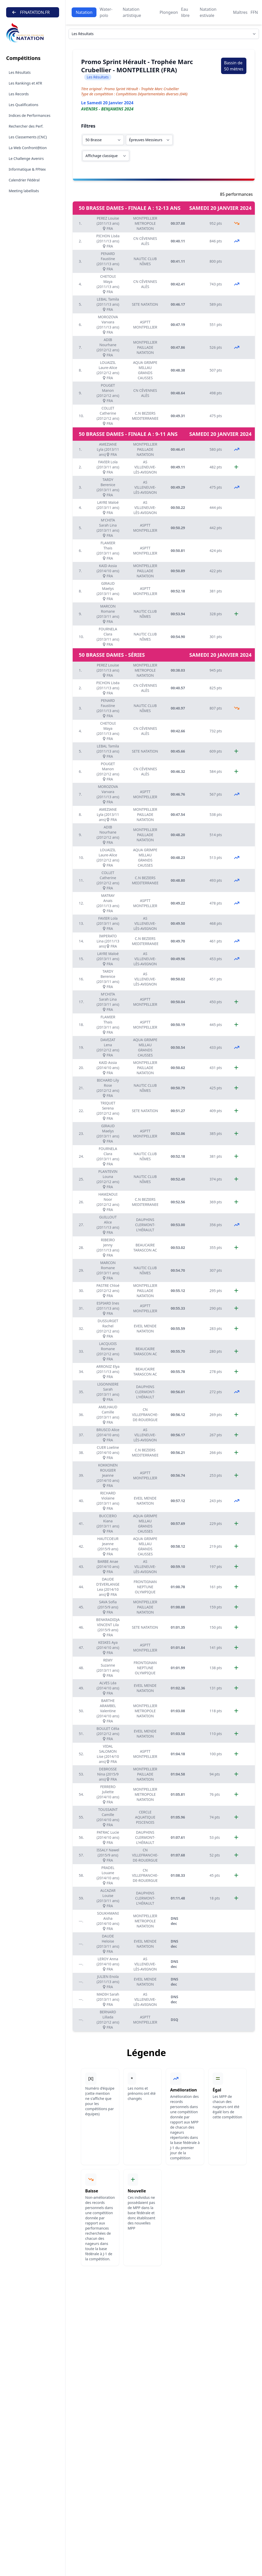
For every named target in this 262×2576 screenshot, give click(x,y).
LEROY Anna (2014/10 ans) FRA (107, 1964)
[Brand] (32, 33)
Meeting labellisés (24, 190)
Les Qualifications (23, 104)
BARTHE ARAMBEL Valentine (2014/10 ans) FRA (107, 1710)
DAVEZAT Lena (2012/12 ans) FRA (107, 1047)
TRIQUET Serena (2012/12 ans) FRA (107, 1111)
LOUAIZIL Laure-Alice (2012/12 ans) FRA (107, 370)
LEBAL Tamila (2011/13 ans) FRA (107, 304)
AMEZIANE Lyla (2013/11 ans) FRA (108, 449)
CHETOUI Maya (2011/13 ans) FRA (107, 284)
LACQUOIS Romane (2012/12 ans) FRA (107, 1351)
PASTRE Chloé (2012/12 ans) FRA (107, 1290)
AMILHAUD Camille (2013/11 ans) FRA (107, 1414)
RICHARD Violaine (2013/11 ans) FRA (107, 1501)
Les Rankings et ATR (25, 83)
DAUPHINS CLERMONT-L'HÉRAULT (145, 1224)
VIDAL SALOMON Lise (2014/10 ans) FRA (108, 1754)
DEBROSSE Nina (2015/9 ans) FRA (108, 1774)
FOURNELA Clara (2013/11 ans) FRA (107, 637)
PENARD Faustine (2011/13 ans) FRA (107, 261)
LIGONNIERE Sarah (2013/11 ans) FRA (107, 1392)
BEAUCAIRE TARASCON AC (145, 1248)
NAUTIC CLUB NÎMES (145, 261)
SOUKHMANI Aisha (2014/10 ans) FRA (107, 1921)
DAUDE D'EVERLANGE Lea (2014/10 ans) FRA (107, 1587)
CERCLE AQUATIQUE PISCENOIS (145, 1817)
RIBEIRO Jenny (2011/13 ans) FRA (107, 1247)
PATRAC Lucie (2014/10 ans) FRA (107, 1837)
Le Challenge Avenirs (26, 158)
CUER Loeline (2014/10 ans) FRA (107, 1452)
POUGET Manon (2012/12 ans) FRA (107, 393)
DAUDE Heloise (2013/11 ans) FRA (107, 1944)
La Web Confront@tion (28, 147)
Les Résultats (20, 72)
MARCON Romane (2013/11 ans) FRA (107, 614)
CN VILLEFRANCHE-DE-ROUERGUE (145, 1414)
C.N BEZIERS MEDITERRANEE (145, 416)
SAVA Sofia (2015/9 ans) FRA (107, 1607)
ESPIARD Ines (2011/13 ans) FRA (107, 1308)
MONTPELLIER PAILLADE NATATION (145, 347)
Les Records (19, 93)
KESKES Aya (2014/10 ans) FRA (107, 1647)
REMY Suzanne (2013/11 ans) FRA (107, 1668)
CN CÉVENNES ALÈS (145, 241)
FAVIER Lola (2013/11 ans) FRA (107, 467)
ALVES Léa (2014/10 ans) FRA (107, 1688)
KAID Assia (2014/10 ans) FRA (107, 570)
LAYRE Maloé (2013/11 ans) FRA (107, 507)
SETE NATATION (145, 304)
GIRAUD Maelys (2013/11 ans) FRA (107, 591)
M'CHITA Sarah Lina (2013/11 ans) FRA (107, 528)
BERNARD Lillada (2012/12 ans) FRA (107, 2019)
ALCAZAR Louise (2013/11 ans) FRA (107, 1898)
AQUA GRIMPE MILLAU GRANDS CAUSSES (145, 370)
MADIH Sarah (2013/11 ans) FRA (107, 1999)
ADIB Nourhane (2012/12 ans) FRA (107, 347)
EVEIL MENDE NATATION (145, 1328)
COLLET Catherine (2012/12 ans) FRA (107, 416)
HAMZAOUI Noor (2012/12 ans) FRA (107, 1202)
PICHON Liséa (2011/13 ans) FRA (107, 241)
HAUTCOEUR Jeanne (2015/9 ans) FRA (107, 1546)
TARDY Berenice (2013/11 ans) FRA (107, 487)
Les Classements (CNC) (28, 137)
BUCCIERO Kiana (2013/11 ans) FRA (107, 1523)
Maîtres (240, 12)
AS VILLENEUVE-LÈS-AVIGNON (145, 467)
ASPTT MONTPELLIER (145, 325)
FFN (254, 12)
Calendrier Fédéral (24, 180)
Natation (84, 12)
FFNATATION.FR (31, 12)
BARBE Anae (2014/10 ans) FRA (107, 1566)
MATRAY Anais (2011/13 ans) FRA (107, 903)
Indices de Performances (29, 115)
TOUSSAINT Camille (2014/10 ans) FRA (107, 1817)
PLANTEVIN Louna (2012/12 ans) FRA (107, 1179)
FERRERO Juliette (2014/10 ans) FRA (107, 1794)
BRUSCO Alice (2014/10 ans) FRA (107, 1434)
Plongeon (169, 12)
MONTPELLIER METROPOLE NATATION (145, 223)
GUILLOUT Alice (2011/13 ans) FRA (107, 1225)
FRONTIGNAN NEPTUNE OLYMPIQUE (145, 1586)
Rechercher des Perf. (26, 126)
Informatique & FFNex (27, 169)
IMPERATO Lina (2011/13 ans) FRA (107, 941)
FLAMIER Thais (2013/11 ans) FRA (107, 550)
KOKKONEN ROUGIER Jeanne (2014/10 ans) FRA (107, 1475)
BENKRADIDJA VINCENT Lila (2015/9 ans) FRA (108, 1627)
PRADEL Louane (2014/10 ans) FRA (107, 1875)
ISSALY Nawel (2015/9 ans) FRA (107, 1855)
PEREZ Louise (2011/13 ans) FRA (107, 223)
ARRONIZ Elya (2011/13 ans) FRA (107, 1371)
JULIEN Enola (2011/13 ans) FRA (107, 1981)
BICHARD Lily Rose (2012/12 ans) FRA (107, 1088)
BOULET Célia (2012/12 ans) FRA (107, 1733)
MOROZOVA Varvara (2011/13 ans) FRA (107, 324)
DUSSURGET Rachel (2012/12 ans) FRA (107, 1328)
